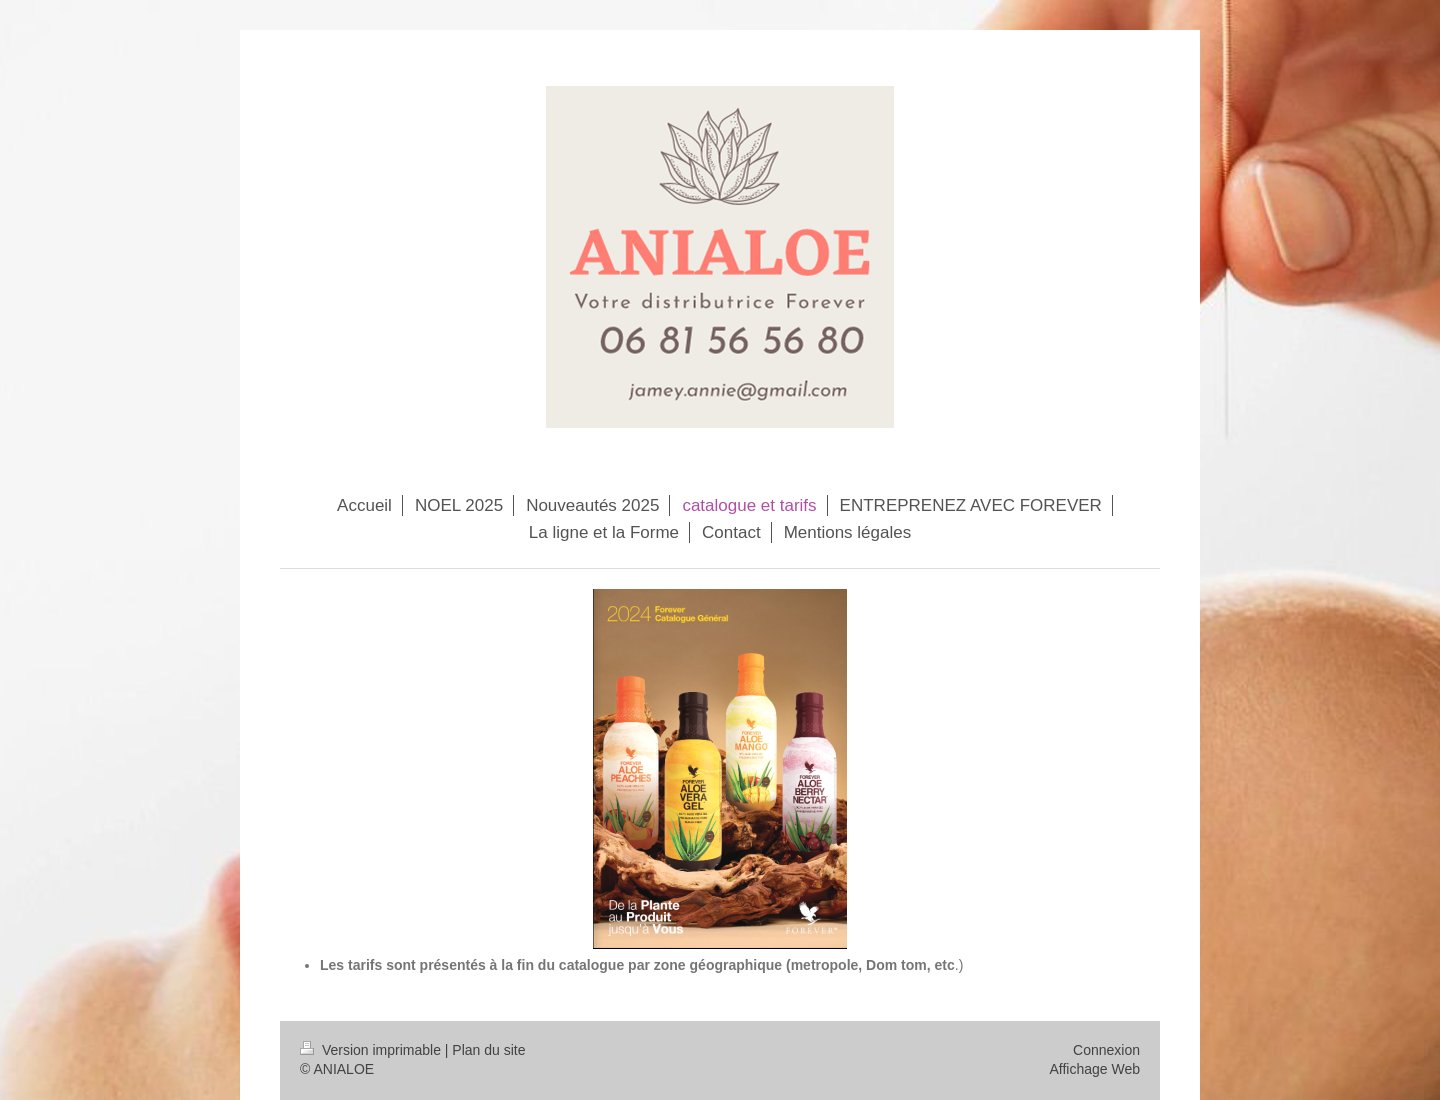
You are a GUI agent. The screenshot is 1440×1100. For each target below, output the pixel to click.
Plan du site (488, 1050)
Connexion (1106, 1050)
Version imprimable (372, 1050)
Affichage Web (1094, 1069)
